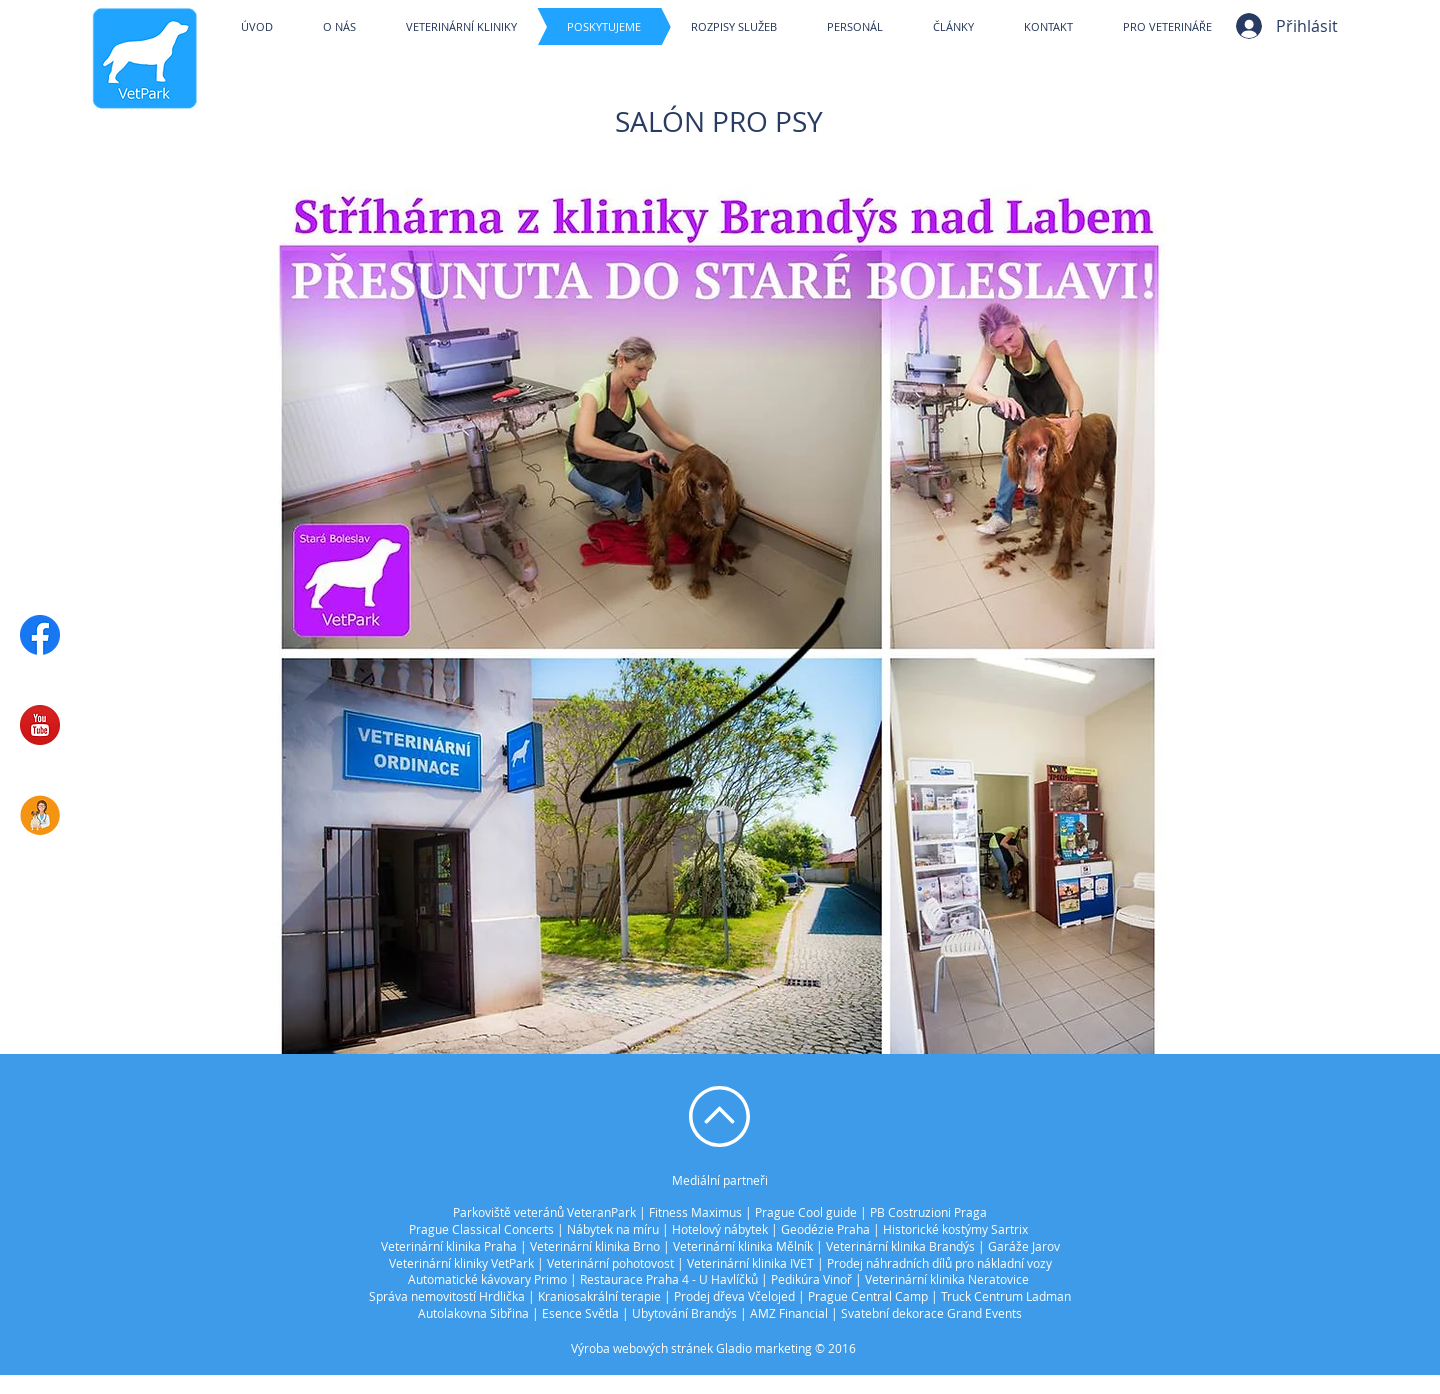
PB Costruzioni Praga (928, 1212)
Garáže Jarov (1024, 1246)
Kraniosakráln (576, 1296)
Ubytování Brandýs (684, 1313)
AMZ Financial (789, 1313)
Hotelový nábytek (720, 1229)
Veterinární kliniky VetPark (461, 1263)
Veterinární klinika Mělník (743, 1246)
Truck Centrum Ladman (1006, 1296)
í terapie (638, 1296)
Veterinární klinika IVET (750, 1263)
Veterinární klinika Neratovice (947, 1279)
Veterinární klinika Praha (449, 1246)
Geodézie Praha (825, 1229)
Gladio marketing (764, 1348)
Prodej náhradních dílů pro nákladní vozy (939, 1263)
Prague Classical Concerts (481, 1229)
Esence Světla (580, 1313)
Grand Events (984, 1313)
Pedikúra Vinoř (811, 1279)
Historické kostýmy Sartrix (955, 1229)
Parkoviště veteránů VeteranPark (544, 1212)
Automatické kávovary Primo (487, 1279)
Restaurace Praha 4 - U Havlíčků (669, 1279)
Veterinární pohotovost (610, 1263)
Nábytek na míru (613, 1229)
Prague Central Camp (868, 1296)
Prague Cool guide (806, 1212)
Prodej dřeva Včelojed (734, 1296)
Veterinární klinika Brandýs (900, 1246)
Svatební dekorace (892, 1313)
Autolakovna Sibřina (473, 1313)
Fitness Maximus (695, 1212)
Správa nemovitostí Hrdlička (447, 1296)
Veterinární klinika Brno (595, 1246)
